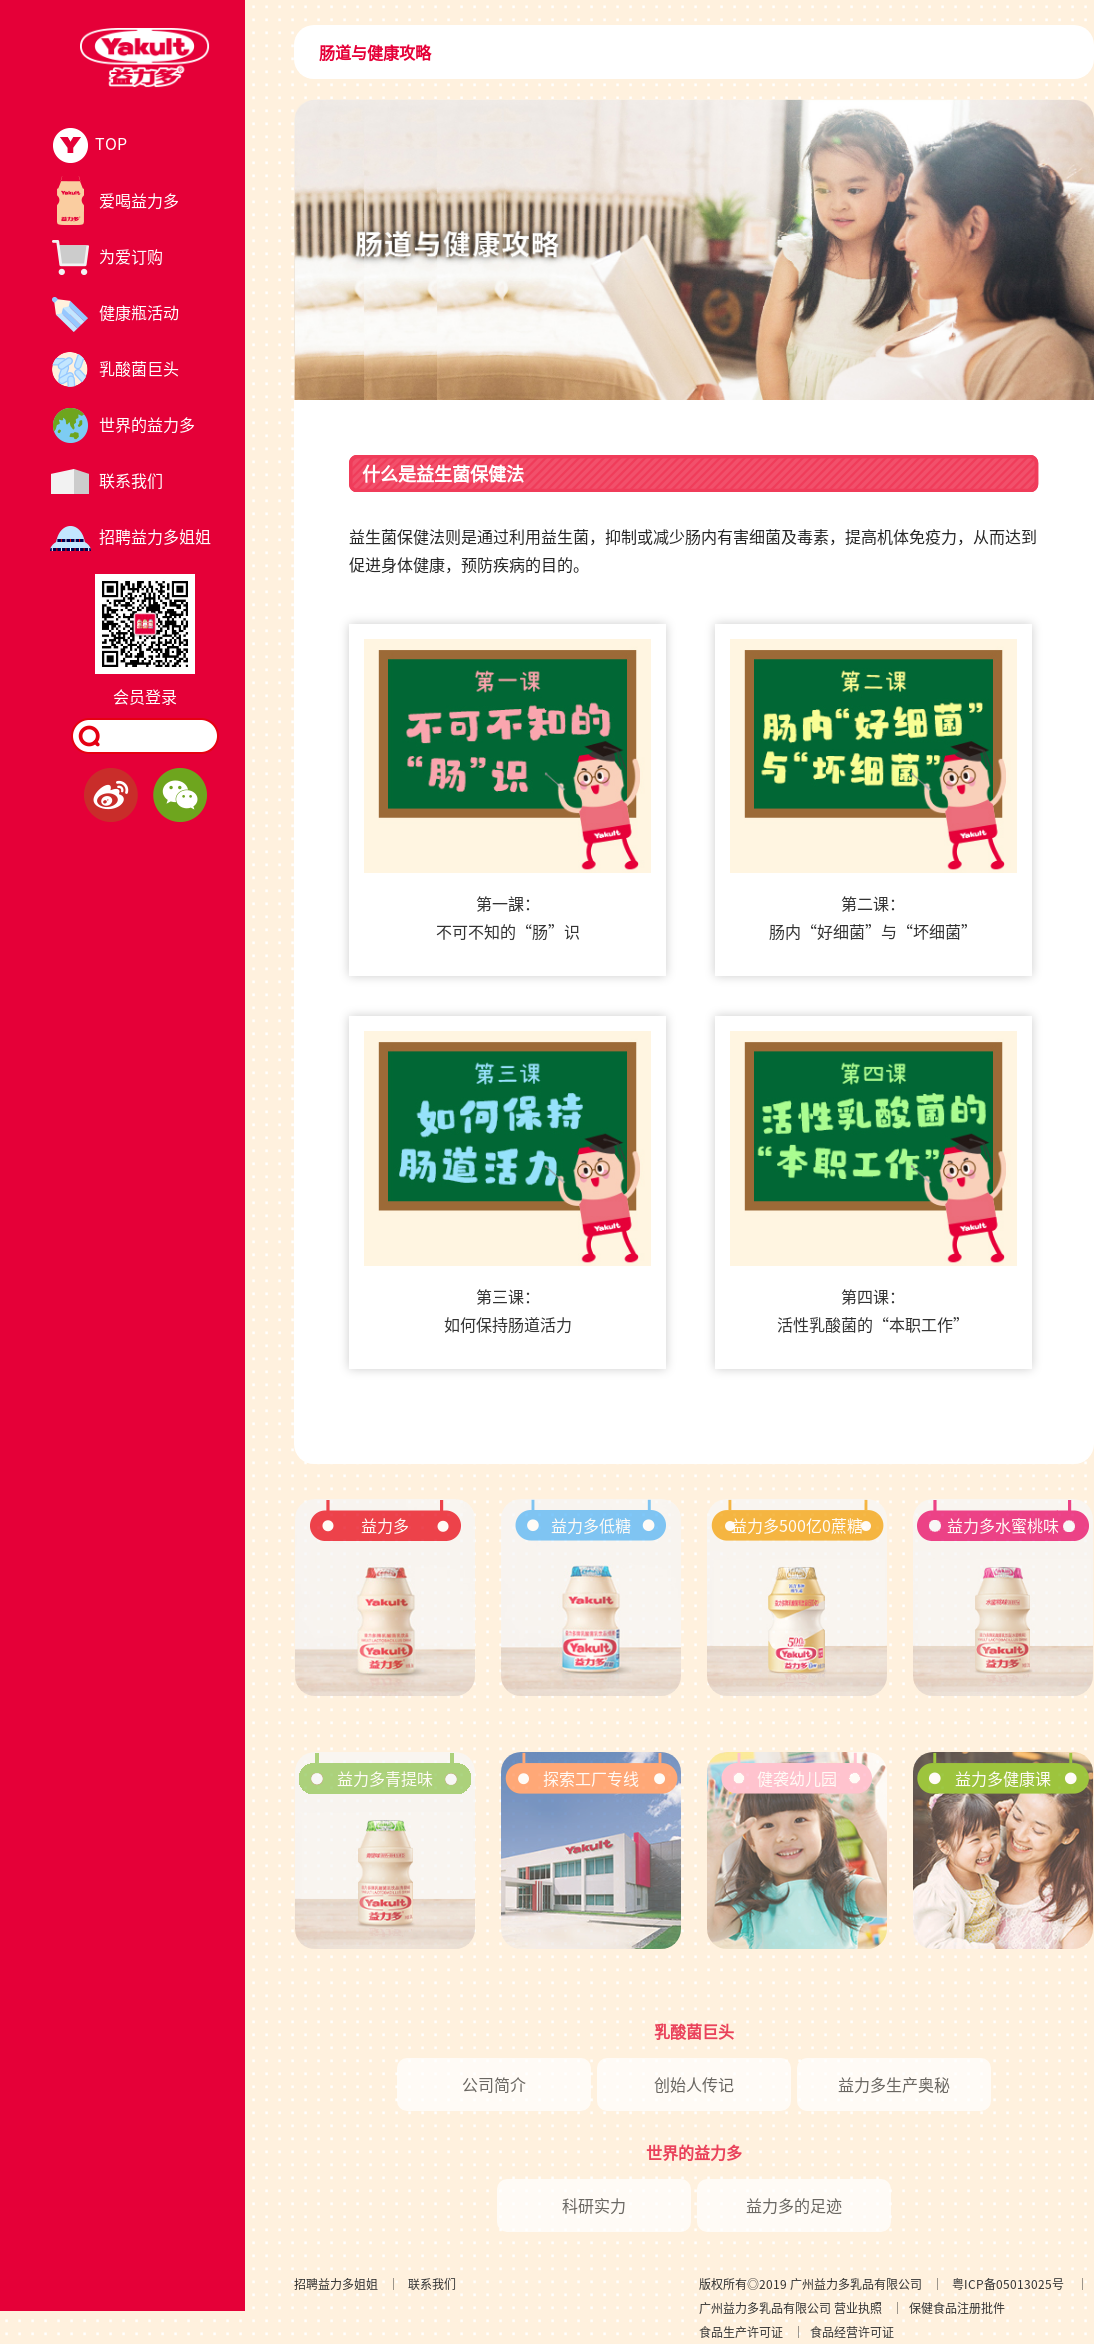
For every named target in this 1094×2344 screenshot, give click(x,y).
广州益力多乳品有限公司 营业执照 (790, 2307)
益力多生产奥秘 (894, 2084)
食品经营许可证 (852, 2331)
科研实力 (594, 2205)
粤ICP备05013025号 (1008, 2283)
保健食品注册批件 (957, 2307)
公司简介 (494, 2084)
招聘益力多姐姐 (336, 2283)
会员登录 (145, 696)
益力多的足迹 (794, 2205)
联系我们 (432, 2283)
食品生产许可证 (741, 2331)
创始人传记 (694, 2084)
